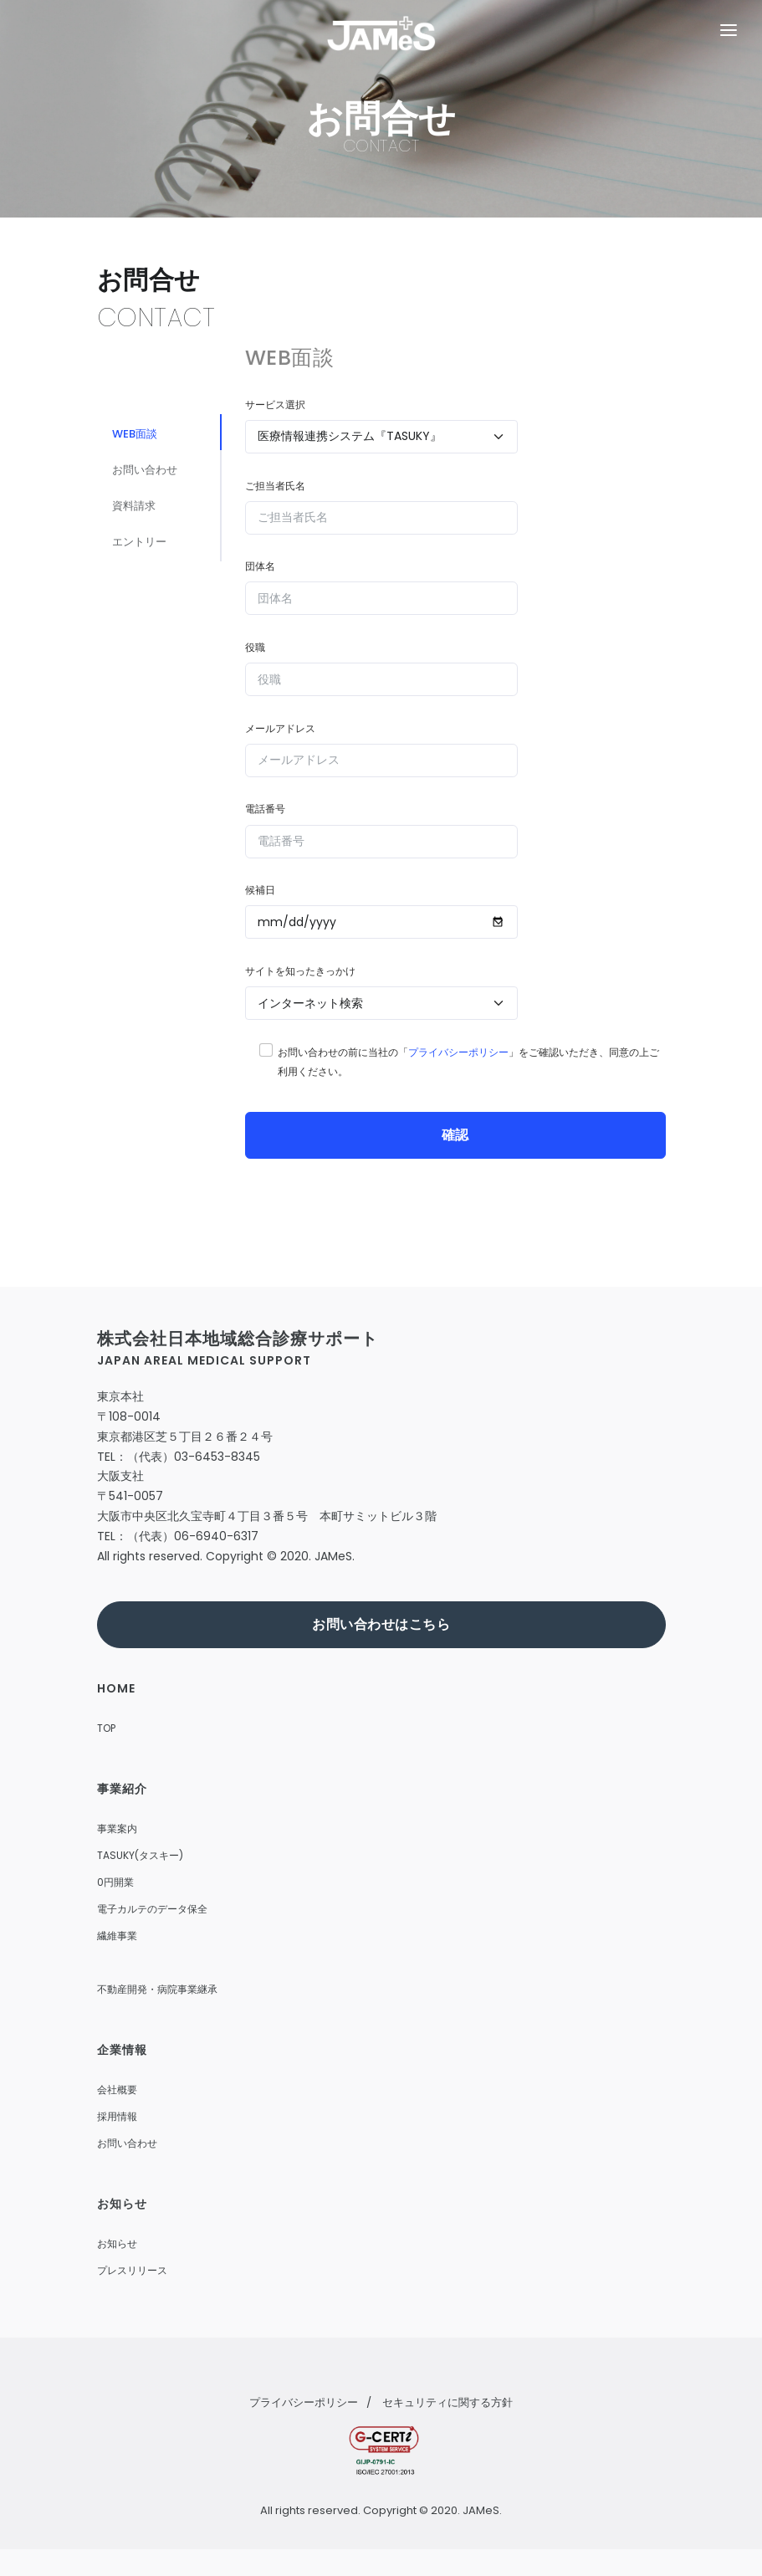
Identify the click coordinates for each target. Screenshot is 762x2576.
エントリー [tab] (146, 556)
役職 (255, 647)
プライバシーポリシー (458, 1052)
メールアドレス (280, 728)
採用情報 (117, 2116)
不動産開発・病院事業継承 (157, 1989)
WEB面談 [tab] (141, 435)
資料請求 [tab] (140, 516)
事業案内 (117, 1828)
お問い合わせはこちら (381, 1624)
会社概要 (117, 2089)
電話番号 (265, 808)
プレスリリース (132, 2270)
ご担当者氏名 (275, 486)
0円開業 (115, 1882)
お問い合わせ (127, 2143)
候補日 (260, 890)
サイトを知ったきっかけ (300, 971)
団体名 (260, 566)
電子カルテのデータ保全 (152, 1909)
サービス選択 (275, 404)
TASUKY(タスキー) (140, 1855)
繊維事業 (117, 1935)
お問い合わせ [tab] (152, 476)
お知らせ (117, 2243)
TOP (106, 1728)
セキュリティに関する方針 (447, 2402)
